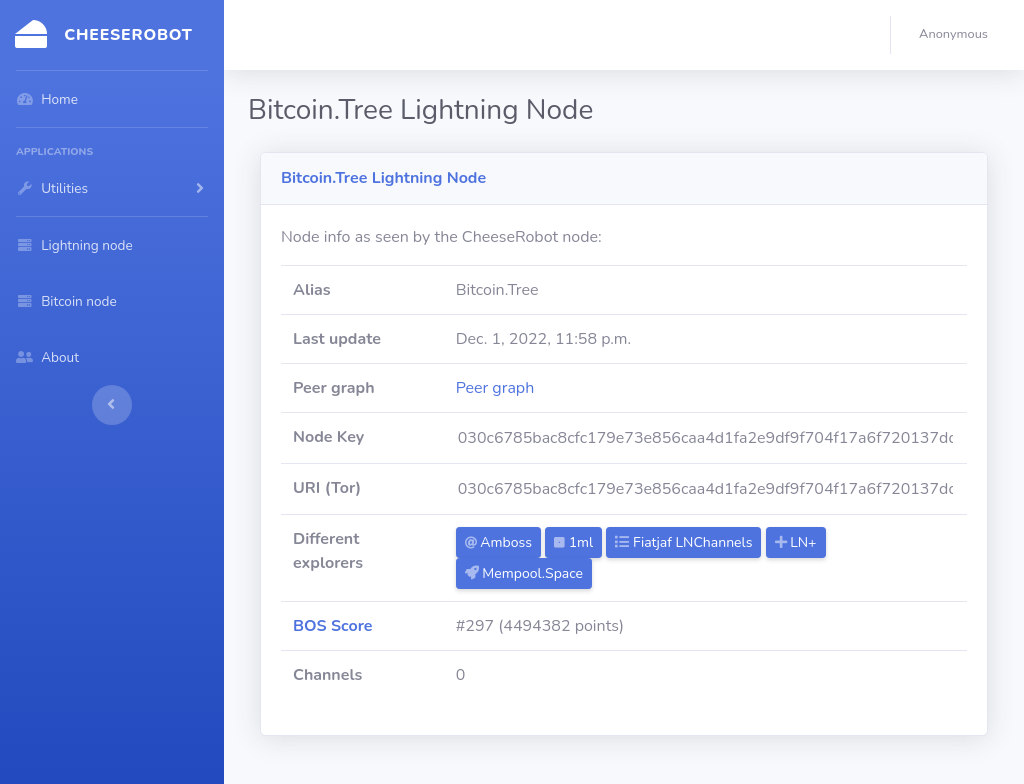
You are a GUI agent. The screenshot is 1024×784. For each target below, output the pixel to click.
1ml (573, 542)
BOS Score (333, 626)
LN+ (796, 542)
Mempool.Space (524, 573)
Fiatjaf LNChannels (683, 542)
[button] (957, 35)
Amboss (498, 542)
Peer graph (495, 388)
